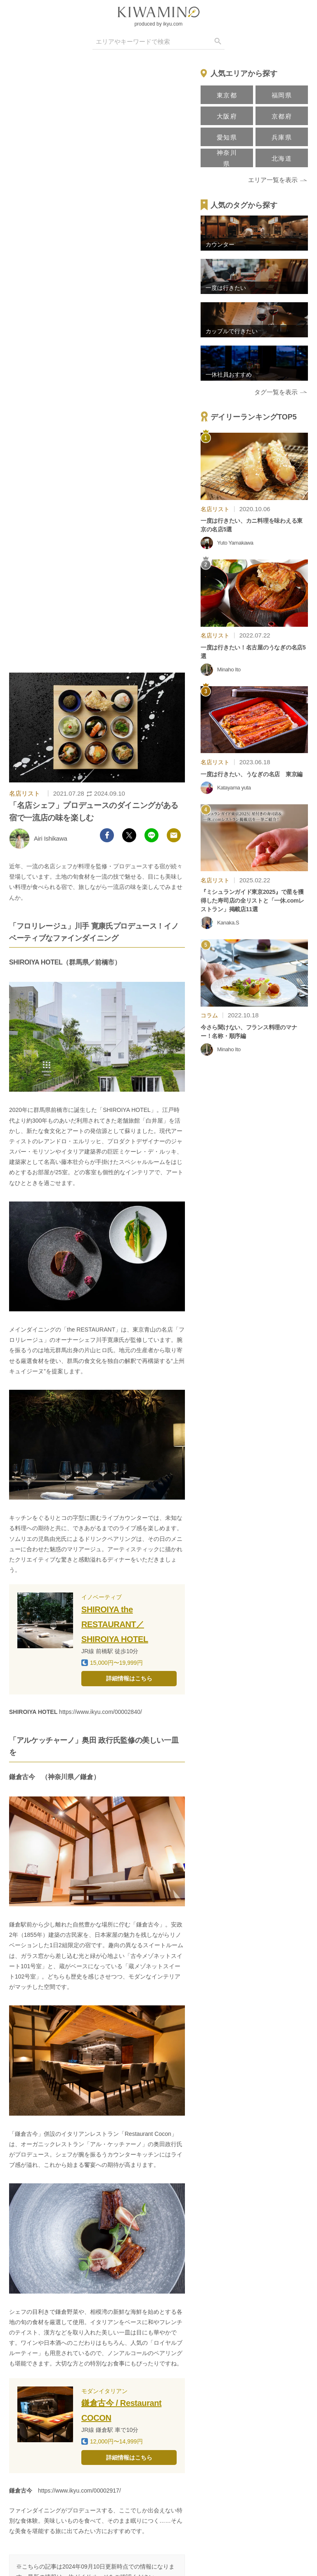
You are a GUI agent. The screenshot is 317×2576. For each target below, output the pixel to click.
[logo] (158, 12)
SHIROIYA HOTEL (33, 1712)
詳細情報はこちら (129, 1678)
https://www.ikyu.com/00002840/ (100, 1712)
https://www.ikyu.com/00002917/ (79, 2490)
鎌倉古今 (20, 2490)
